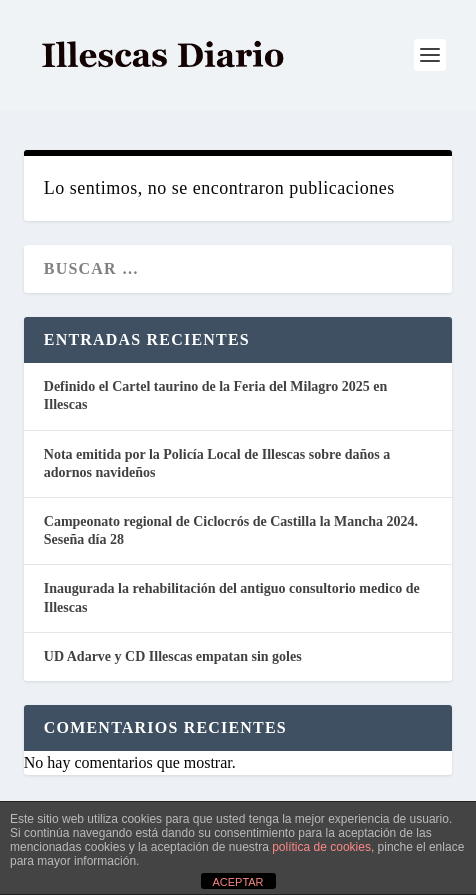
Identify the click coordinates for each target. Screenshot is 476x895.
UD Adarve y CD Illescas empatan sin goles (173, 656)
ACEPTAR (237, 882)
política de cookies (321, 847)
